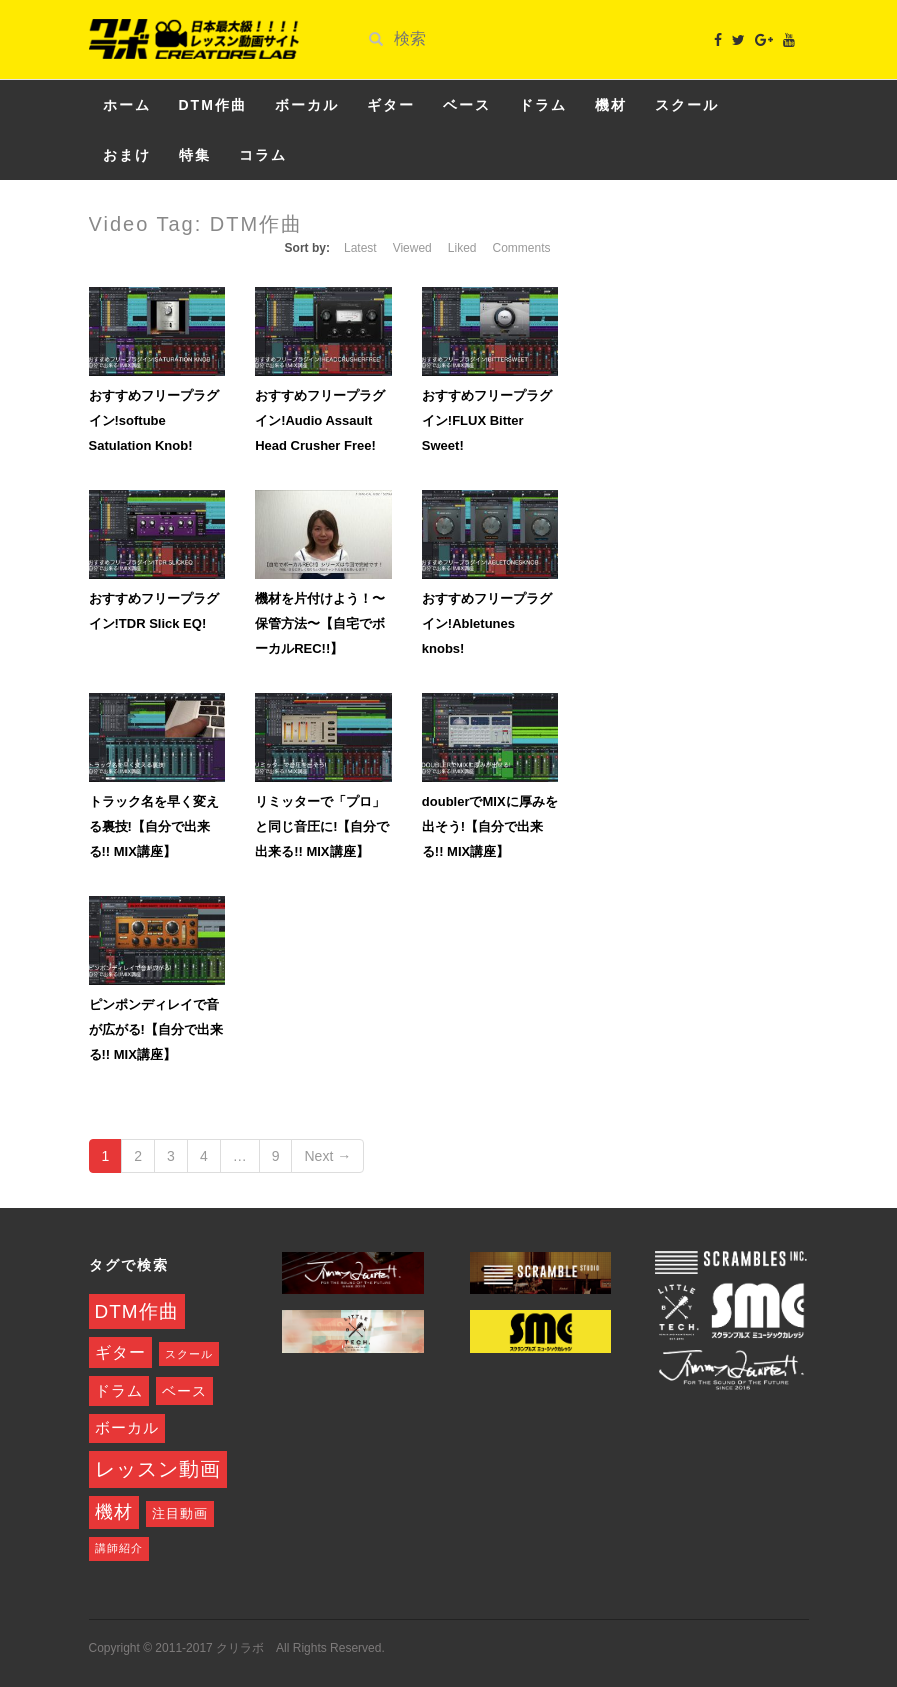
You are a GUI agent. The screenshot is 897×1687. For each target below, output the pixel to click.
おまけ (127, 155)
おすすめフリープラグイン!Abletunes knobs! (487, 623)
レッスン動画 (158, 1469)
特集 (195, 155)
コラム (263, 155)
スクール (687, 105)
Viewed (412, 248)
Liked (462, 248)
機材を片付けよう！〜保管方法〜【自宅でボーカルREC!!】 (320, 623)
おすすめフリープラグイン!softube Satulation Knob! (154, 420)
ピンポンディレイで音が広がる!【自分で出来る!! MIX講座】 (156, 1029)
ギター (391, 105)
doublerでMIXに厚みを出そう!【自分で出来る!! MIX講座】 (490, 826)
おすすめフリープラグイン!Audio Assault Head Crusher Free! (320, 420)
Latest (360, 248)
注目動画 (180, 1514)
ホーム (127, 105)
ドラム (543, 105)
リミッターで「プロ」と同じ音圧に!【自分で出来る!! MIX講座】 (322, 826)
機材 (611, 105)
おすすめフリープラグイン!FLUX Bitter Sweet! (487, 420)
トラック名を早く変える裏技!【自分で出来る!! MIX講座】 (154, 826)
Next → (327, 1156)
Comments (521, 248)
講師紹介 (119, 1548)
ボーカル (307, 105)
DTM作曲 (213, 105)
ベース (467, 105)
